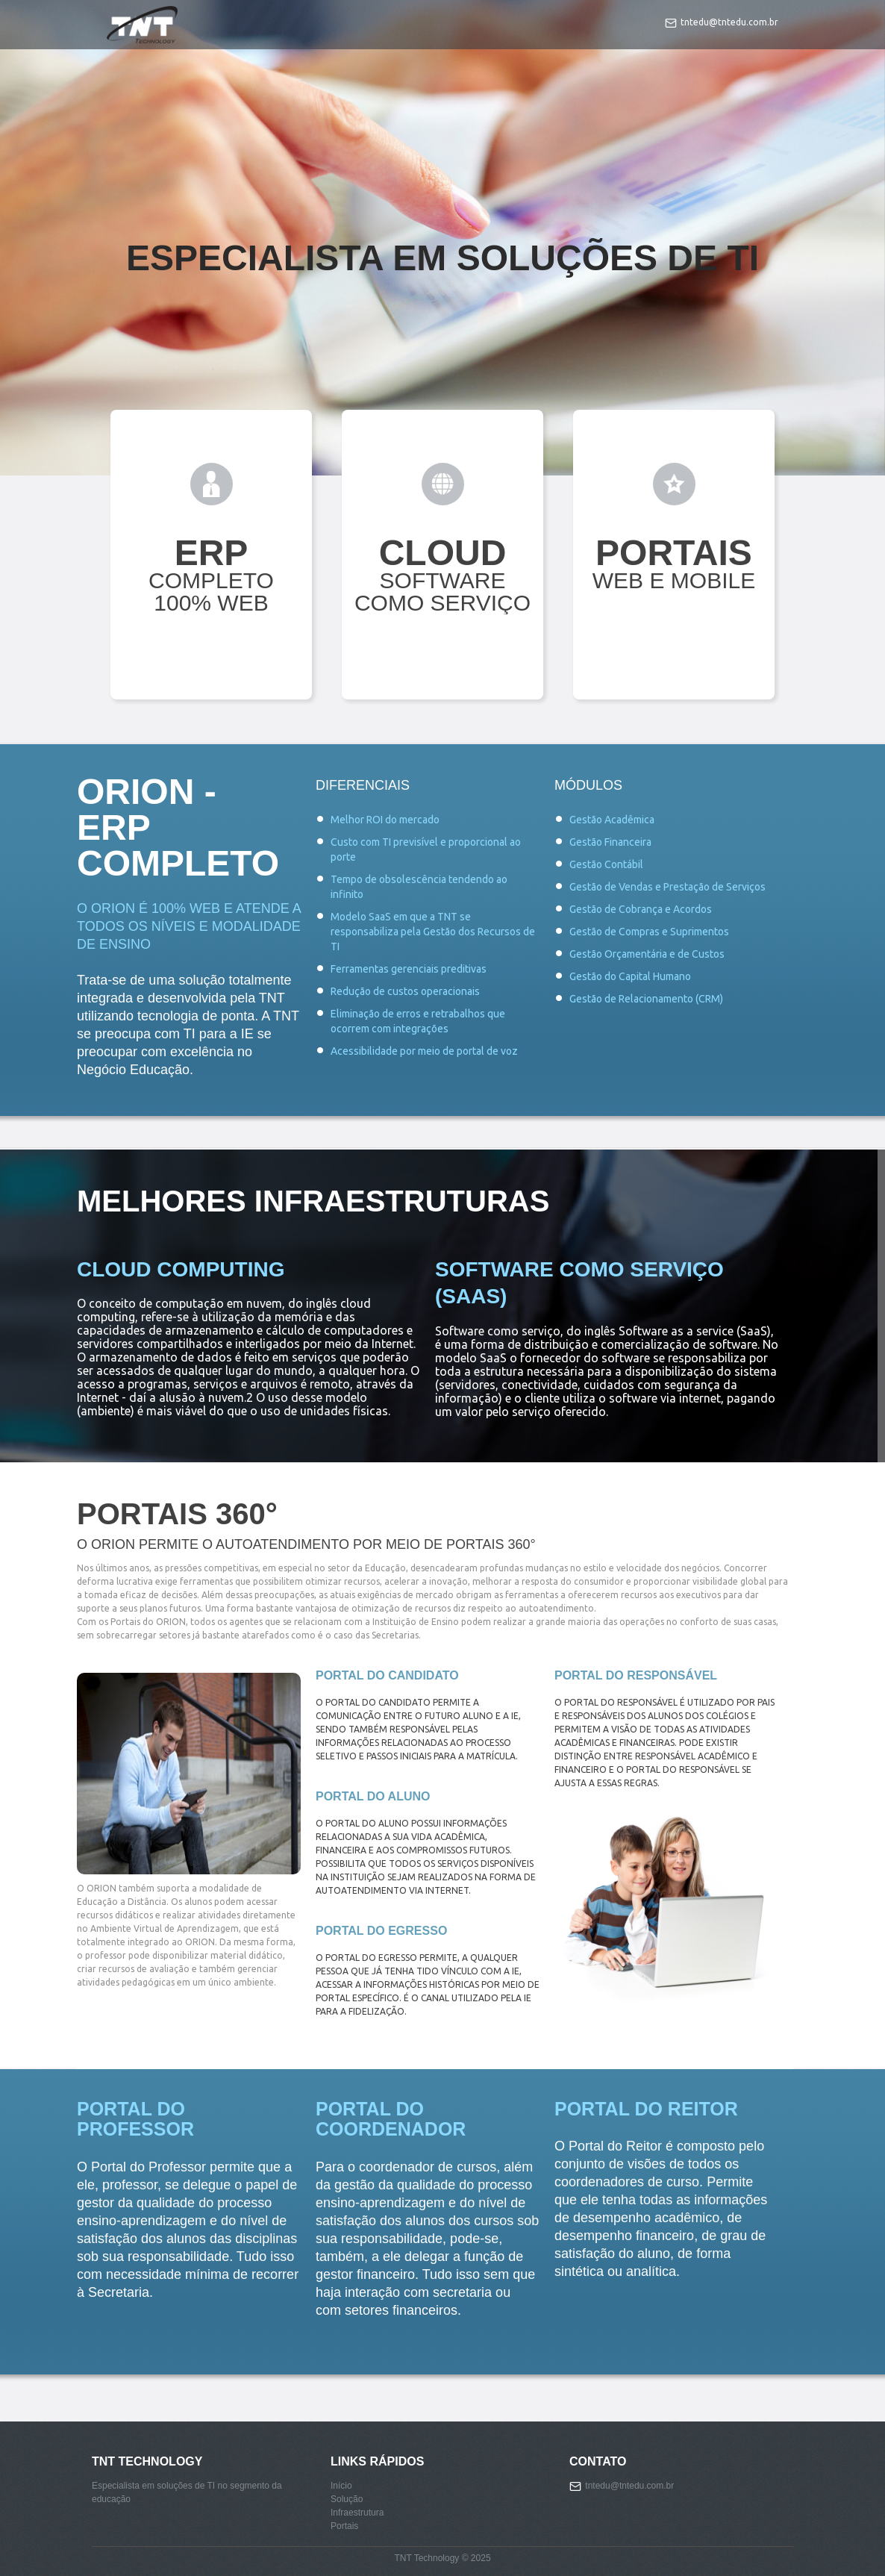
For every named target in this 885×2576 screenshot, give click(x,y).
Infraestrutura (357, 2512)
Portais (344, 2526)
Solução (347, 2499)
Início (341, 2485)
